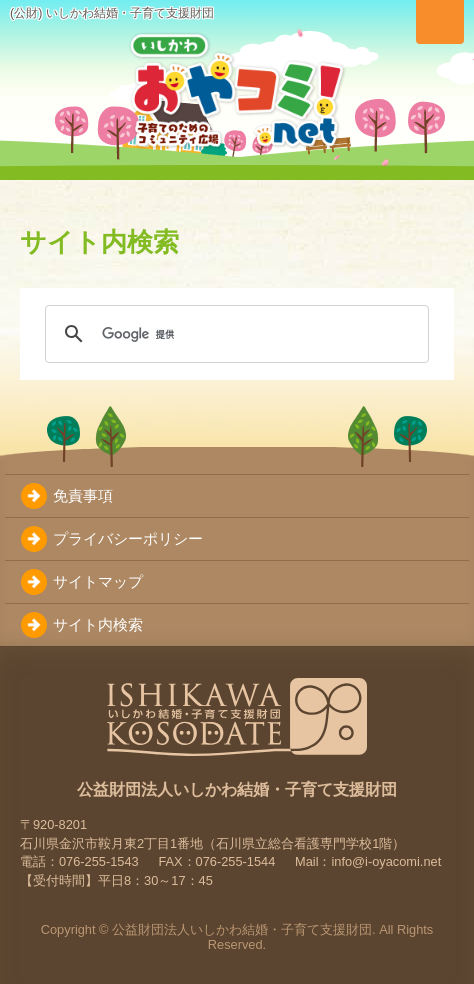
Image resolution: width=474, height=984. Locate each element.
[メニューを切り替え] (440, 22)
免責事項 (83, 495)
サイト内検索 (98, 624)
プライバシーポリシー (128, 538)
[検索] (234, 334)
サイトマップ (98, 581)
